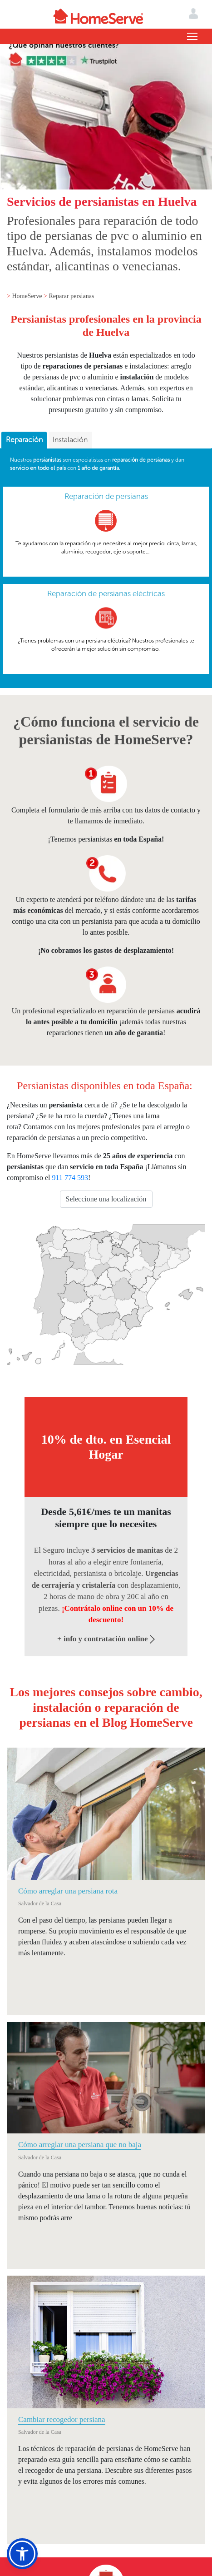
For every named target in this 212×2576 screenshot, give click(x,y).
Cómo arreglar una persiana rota (68, 1891)
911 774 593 (70, 1177)
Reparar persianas (71, 296)
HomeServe (28, 296)
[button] (22, 2554)
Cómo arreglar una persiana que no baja (79, 2144)
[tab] (24, 440)
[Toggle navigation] (192, 36)
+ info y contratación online (106, 1638)
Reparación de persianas (106, 496)
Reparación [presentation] (24, 439)
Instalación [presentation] (70, 439)
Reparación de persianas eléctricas (106, 593)
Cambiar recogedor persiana (61, 2419)
